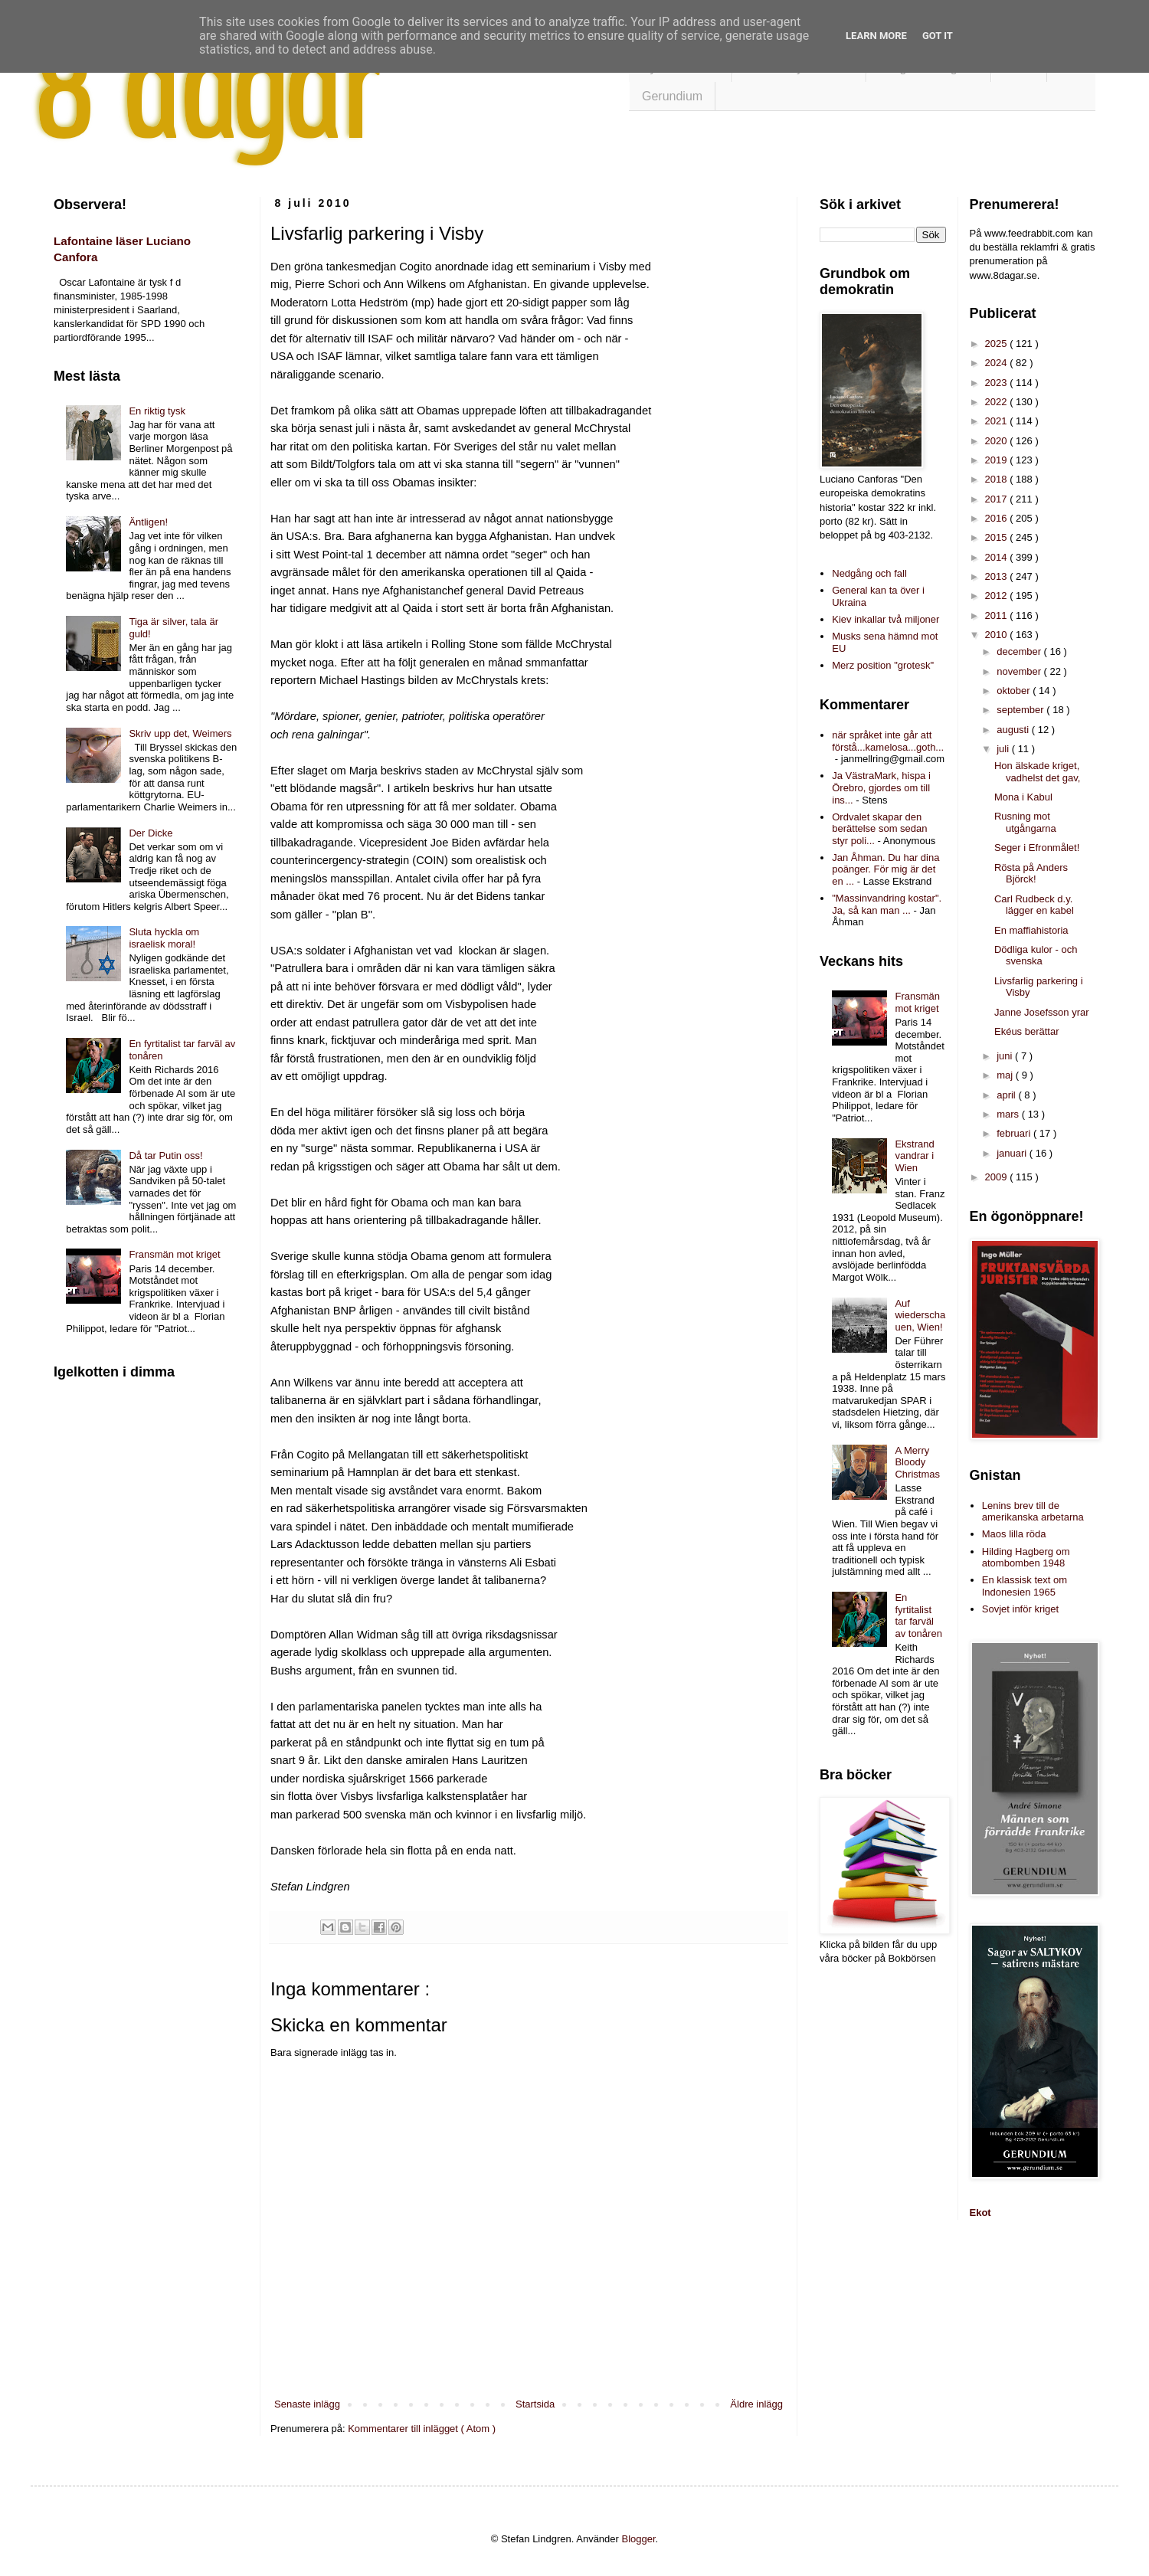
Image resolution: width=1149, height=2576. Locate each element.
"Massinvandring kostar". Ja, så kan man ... (886, 904)
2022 (997, 402)
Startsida (535, 2404)
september (1021, 709)
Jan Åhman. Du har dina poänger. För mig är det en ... (885, 869)
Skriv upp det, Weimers (180, 733)
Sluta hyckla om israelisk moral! (164, 938)
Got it (937, 35)
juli (1004, 748)
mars (1009, 1114)
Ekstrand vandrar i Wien (914, 1155)
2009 (997, 1177)
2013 (997, 576)
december (1020, 651)
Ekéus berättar (1026, 1031)
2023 (997, 382)
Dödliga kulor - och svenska (1035, 955)
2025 (997, 343)
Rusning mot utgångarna (1025, 822)
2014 (997, 557)
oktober (1015, 690)
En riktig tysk (157, 411)
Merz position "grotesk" (883, 665)
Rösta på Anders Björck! (1031, 873)
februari (1015, 1133)
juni (1006, 1056)
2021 (997, 421)
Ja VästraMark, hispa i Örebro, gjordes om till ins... (881, 787)
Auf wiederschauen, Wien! (920, 1315)
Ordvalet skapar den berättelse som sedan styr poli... (879, 828)
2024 (997, 362)
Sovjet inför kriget (1020, 1609)
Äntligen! (148, 522)
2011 (997, 615)
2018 (997, 479)
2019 (997, 460)
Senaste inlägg (307, 2404)
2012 (997, 595)
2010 (997, 634)
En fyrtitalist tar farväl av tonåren (918, 1615)
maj (1006, 1075)
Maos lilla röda (1014, 1534)
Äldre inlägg (756, 2404)
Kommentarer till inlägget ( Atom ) (422, 2428)
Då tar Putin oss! (165, 1155)
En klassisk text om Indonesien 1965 (1024, 1586)
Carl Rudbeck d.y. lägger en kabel (1034, 905)
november (1020, 671)
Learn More (876, 35)
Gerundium (672, 96)
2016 (997, 518)
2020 (997, 441)
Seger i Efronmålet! (1036, 847)
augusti (1014, 729)
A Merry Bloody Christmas (917, 1462)
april (1007, 1095)
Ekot (980, 2212)
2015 (997, 537)
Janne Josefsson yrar (1041, 1012)
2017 (997, 499)
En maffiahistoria (1031, 930)
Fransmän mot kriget (174, 1254)
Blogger (639, 2539)
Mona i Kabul (1023, 797)
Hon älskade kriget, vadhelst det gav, (1037, 772)
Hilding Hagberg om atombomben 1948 (1026, 1557)
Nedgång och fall (869, 573)
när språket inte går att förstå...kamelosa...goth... (888, 741)
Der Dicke (150, 833)
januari (1013, 1153)
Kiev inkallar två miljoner (885, 619)
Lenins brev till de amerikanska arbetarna (1033, 1512)
